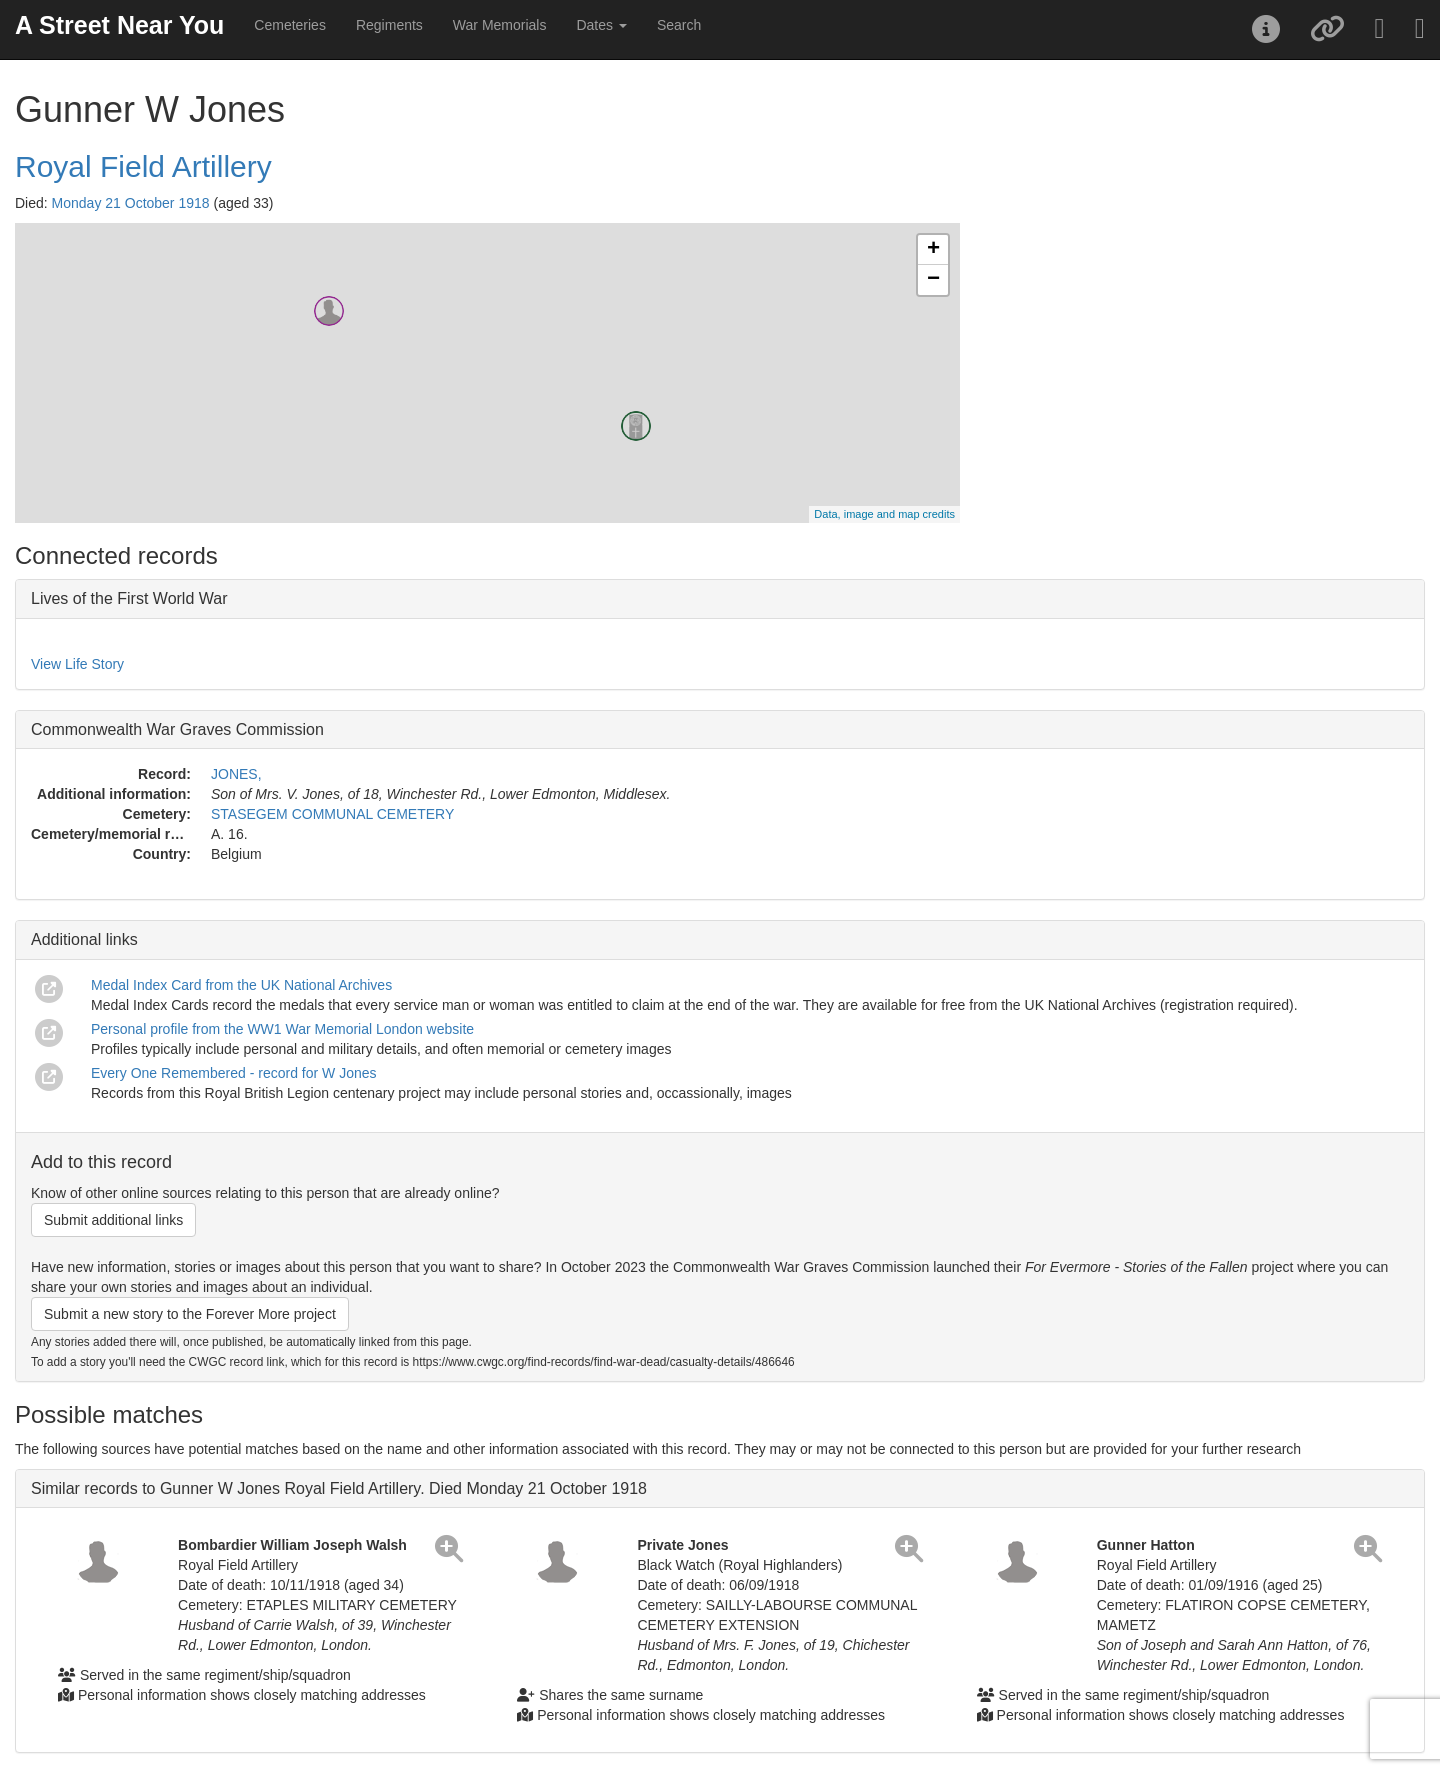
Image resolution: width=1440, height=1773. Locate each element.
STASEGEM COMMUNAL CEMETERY (332, 814)
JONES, (236, 774)
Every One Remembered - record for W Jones (234, 1073)
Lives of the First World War (129, 598)
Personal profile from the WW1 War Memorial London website (282, 1029)
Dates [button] (601, 25)
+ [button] (933, 250)
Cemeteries (290, 25)
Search (679, 25)
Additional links (84, 939)
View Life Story (77, 664)
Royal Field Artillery (143, 166)
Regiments (389, 25)
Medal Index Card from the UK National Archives (241, 985)
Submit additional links (113, 1220)
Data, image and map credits (884, 514)
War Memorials (500, 25)
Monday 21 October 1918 (131, 203)
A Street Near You (119, 25)
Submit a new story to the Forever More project (190, 1314)
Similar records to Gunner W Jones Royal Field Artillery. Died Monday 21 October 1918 (339, 1488)
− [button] (933, 280)
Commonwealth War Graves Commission (177, 729)
